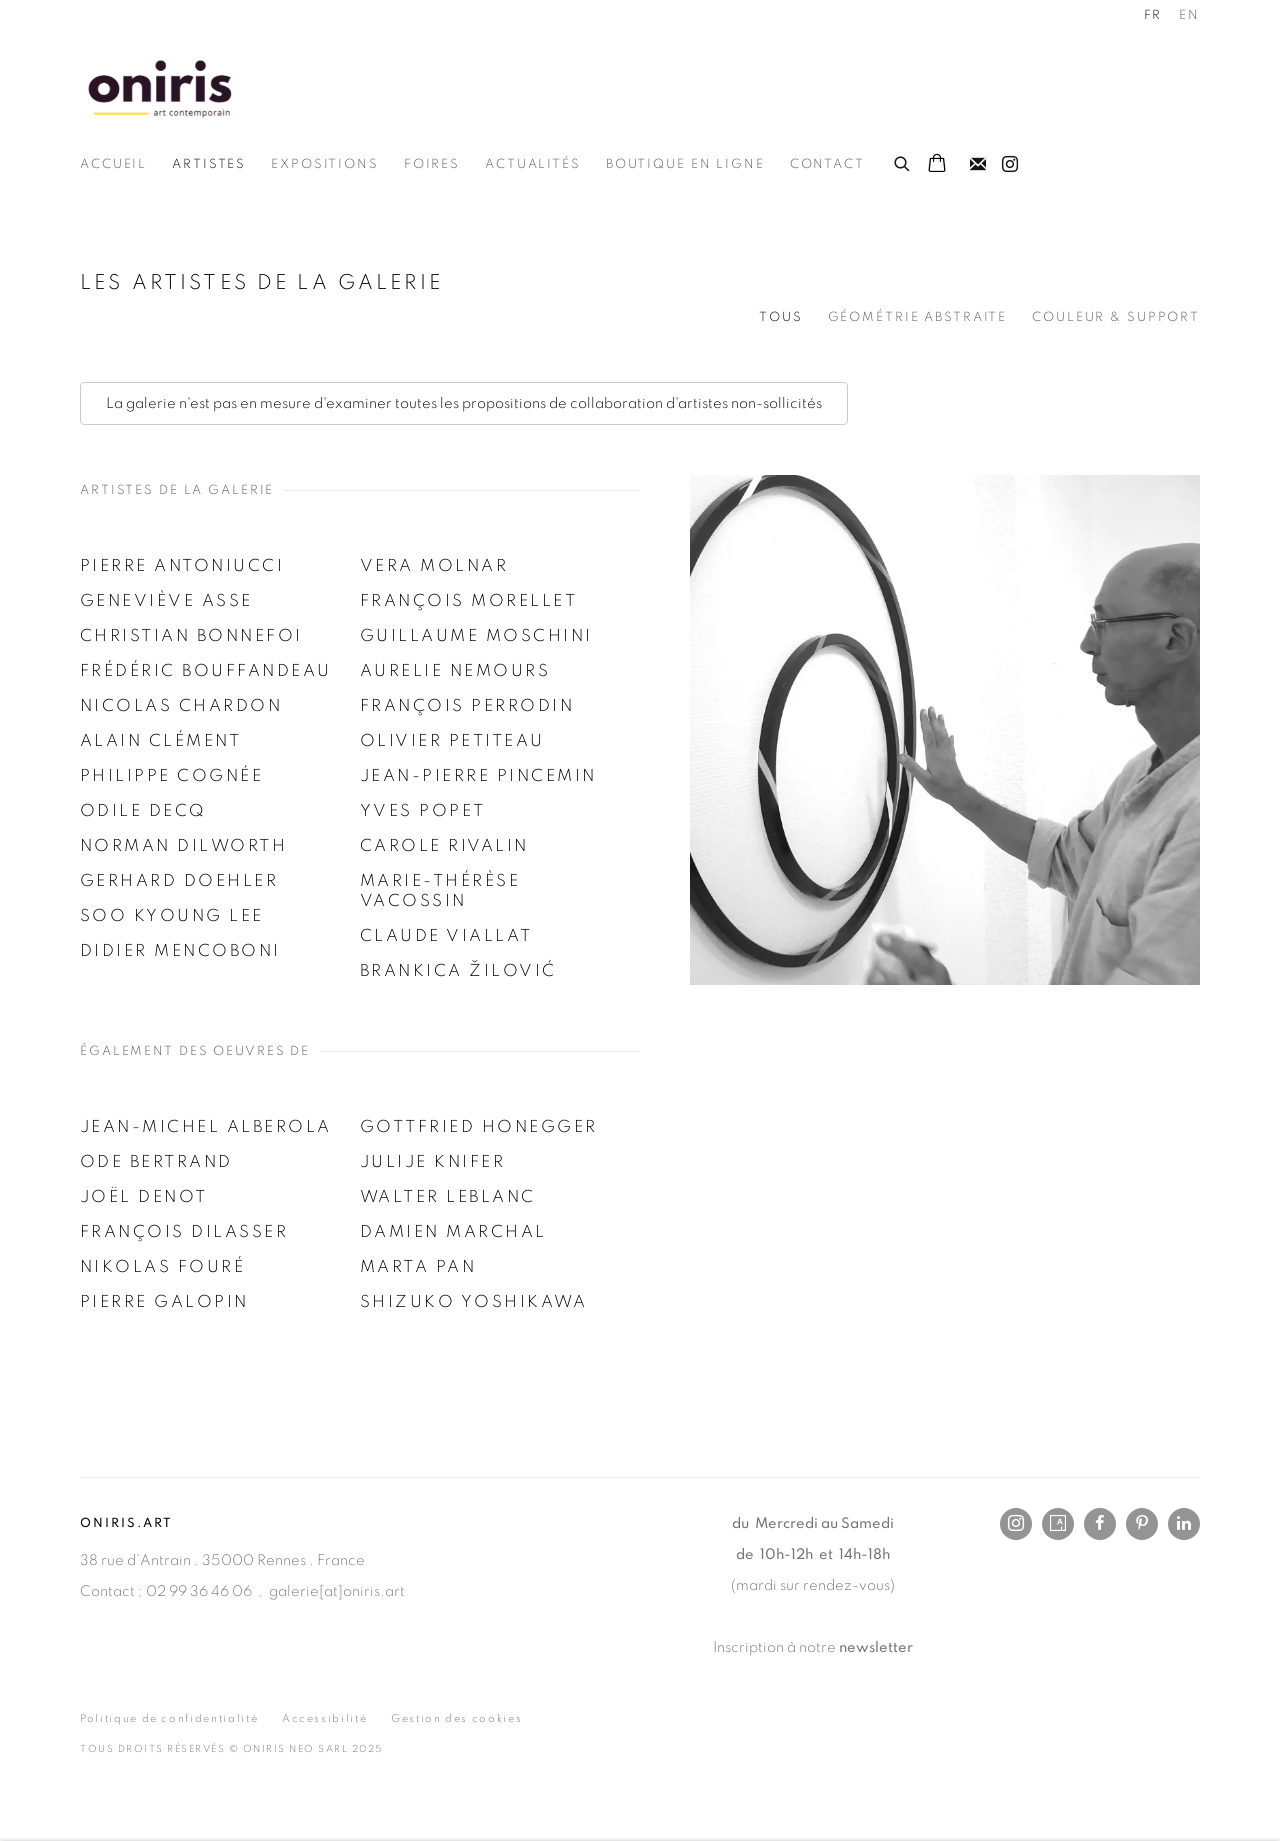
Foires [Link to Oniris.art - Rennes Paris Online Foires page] (432, 164)
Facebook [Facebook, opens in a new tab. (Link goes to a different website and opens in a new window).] (1100, 1524)
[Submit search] (903, 161)
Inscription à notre (776, 1647)
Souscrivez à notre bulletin (978, 165)
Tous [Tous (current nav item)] (781, 317)
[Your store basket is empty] (937, 165)
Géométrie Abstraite (918, 317)
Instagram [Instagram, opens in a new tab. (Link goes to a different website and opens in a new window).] (1010, 165)
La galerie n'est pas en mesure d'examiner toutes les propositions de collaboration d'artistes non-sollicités (464, 403)
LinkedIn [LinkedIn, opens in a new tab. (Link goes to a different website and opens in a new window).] (1184, 1524)
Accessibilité (324, 1718)
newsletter (876, 1647)
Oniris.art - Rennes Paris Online (160, 88)
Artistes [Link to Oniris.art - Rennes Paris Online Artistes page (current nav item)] (209, 164)
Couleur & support (1116, 317)
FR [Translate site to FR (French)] (1153, 15)
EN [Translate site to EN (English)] (1189, 15)
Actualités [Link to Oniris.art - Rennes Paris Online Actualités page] (533, 164)
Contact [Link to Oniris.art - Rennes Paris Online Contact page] (827, 164)
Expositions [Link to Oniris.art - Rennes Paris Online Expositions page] (325, 164)
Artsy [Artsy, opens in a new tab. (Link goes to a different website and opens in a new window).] (1058, 1524)
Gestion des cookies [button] (456, 1718)
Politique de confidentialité (169, 1718)
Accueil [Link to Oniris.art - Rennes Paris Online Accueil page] (113, 164)
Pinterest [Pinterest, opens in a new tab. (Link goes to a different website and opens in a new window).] (1142, 1524)
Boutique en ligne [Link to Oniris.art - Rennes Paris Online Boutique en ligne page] (685, 164)
